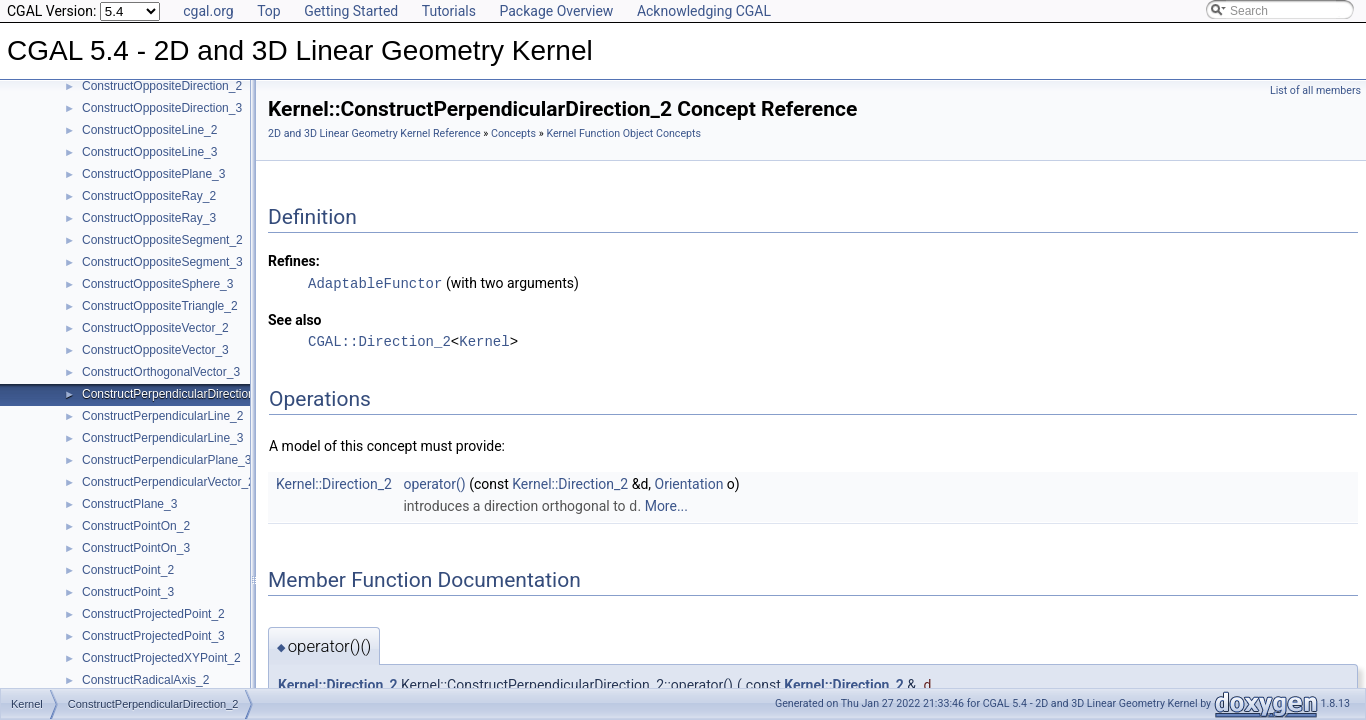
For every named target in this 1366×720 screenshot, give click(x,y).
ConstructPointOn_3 (136, 548)
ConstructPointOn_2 (136, 526)
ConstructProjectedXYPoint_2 (161, 658)
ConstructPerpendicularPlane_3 (166, 460)
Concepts (513, 133)
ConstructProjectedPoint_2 (153, 614)
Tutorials (449, 11)
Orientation (689, 483)
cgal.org (208, 11)
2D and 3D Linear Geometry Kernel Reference (374, 133)
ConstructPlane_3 (129, 504)
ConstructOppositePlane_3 (153, 174)
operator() (434, 483)
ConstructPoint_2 (128, 570)
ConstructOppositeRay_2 (149, 196)
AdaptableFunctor (375, 282)
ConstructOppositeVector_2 (155, 328)
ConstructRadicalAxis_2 (145, 680)
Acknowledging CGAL (704, 11)
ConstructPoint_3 (128, 592)
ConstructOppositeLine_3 (149, 152)
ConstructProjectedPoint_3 (153, 636)
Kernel (484, 340)
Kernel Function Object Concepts (623, 133)
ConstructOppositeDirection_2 (162, 86)
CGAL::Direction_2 (379, 340)
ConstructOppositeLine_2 (149, 130)
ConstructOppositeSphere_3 (157, 284)
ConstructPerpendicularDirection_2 (175, 394)
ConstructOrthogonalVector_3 (161, 372)
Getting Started (351, 11)
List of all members (1315, 90)
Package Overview (556, 11)
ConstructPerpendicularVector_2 (168, 482)
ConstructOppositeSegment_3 (162, 262)
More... (666, 505)
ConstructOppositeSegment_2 (162, 240)
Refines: (294, 261)
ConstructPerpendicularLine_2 (162, 416)
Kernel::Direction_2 (334, 483)
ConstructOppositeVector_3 (155, 350)
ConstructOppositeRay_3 (149, 218)
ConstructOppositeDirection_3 (162, 108)
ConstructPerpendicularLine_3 (162, 438)
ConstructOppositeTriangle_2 (160, 306)
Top (269, 11)
